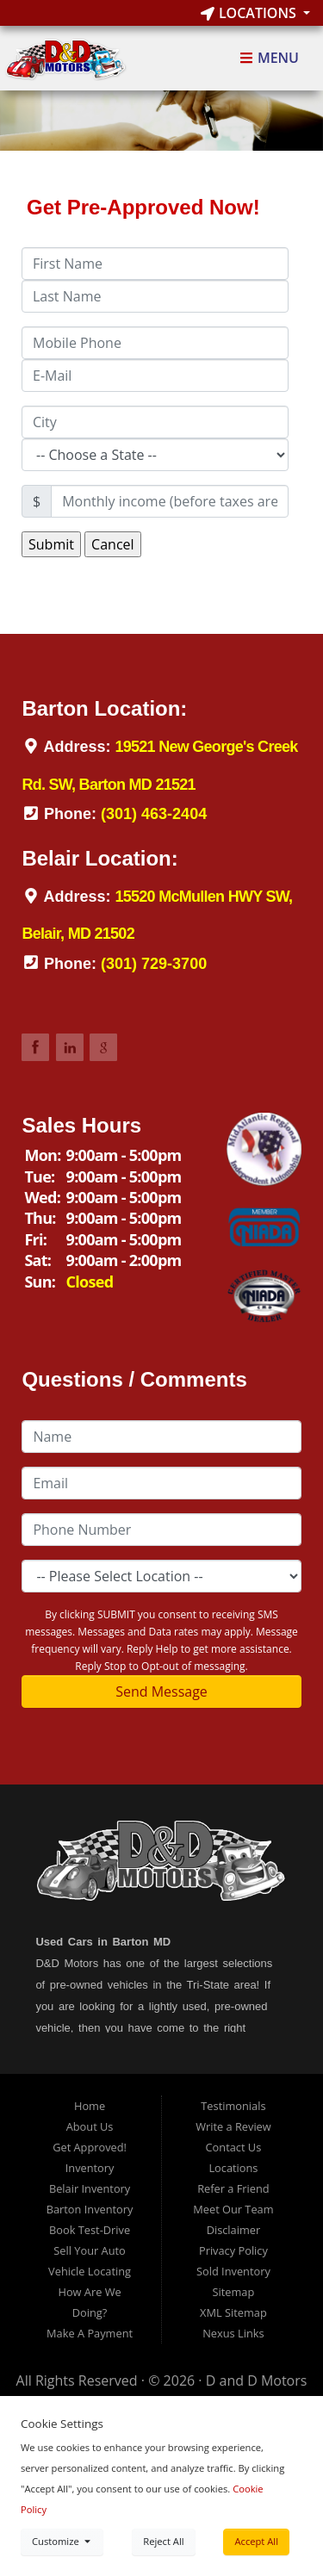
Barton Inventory (90, 2209)
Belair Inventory (89, 2188)
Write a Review (233, 2126)
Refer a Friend (233, 2188)
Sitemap (234, 2292)
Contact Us (234, 2147)
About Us (90, 2126)
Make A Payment (90, 2333)
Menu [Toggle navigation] (269, 58)
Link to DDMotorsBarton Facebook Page (35, 1047)
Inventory (90, 2168)
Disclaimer (234, 2230)
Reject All (163, 2541)
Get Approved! (90, 2147)
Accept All (256, 2541)
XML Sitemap (233, 2312)
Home (89, 2106)
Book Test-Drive (89, 2230)
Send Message (161, 1691)
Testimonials (233, 2106)
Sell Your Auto (89, 2250)
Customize (62, 2541)
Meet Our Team (233, 2209)
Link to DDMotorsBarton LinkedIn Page (70, 1047)
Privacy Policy (233, 2250)
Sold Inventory (233, 2271)
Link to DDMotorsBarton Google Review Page (103, 1047)
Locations (250, 12)
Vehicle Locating (89, 2271)
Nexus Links (233, 2333)
